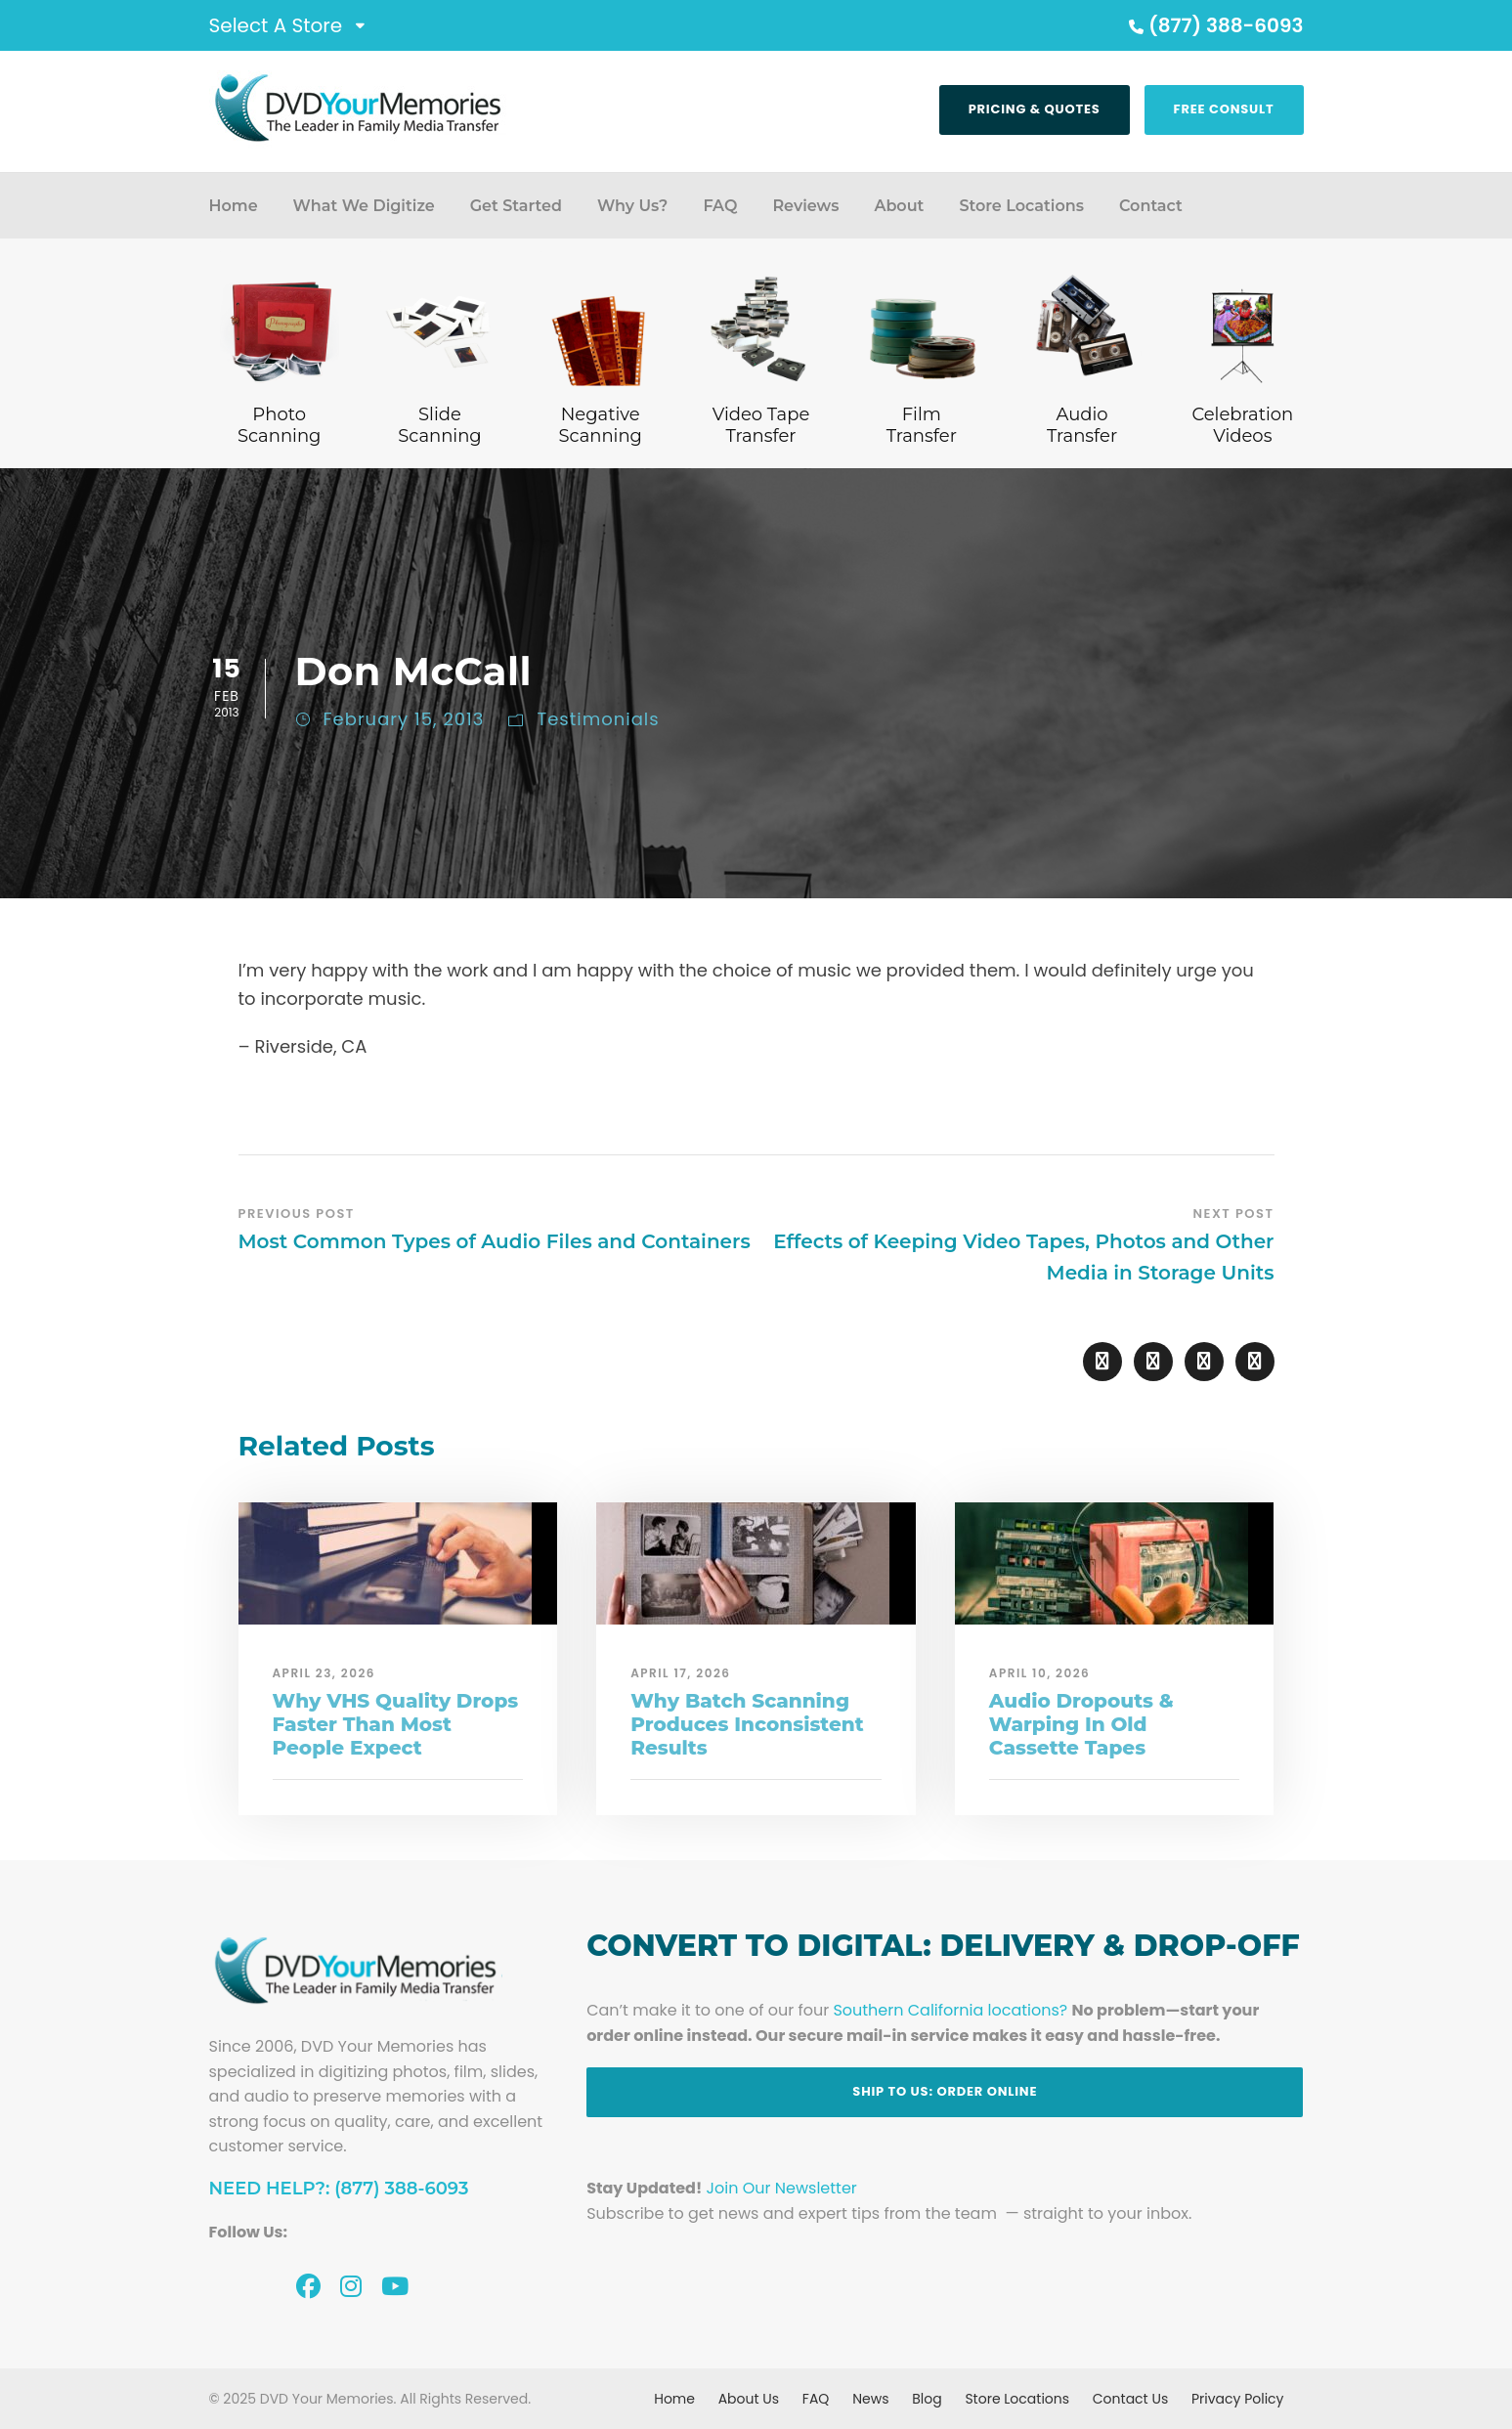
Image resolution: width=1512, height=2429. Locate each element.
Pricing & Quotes (1035, 109)
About (899, 205)
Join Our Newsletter (782, 2188)
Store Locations (1021, 205)
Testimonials (598, 719)
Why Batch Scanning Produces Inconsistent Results (747, 1724)
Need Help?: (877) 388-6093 (339, 2188)
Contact (1151, 205)
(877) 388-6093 (1214, 25)
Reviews (805, 205)
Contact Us (1130, 2398)
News (870, 2398)
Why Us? (632, 205)
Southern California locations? (950, 2010)
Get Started (516, 205)
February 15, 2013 (404, 719)
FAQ (720, 205)
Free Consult (1224, 109)
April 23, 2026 (324, 1673)
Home (233, 205)
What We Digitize (364, 205)
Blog (926, 2398)
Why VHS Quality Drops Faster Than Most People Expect (396, 1724)
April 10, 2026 (1040, 1673)
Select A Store (276, 25)
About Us (748, 2398)
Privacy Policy (1237, 2398)
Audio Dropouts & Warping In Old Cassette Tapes (1081, 1724)
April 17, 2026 (680, 1673)
